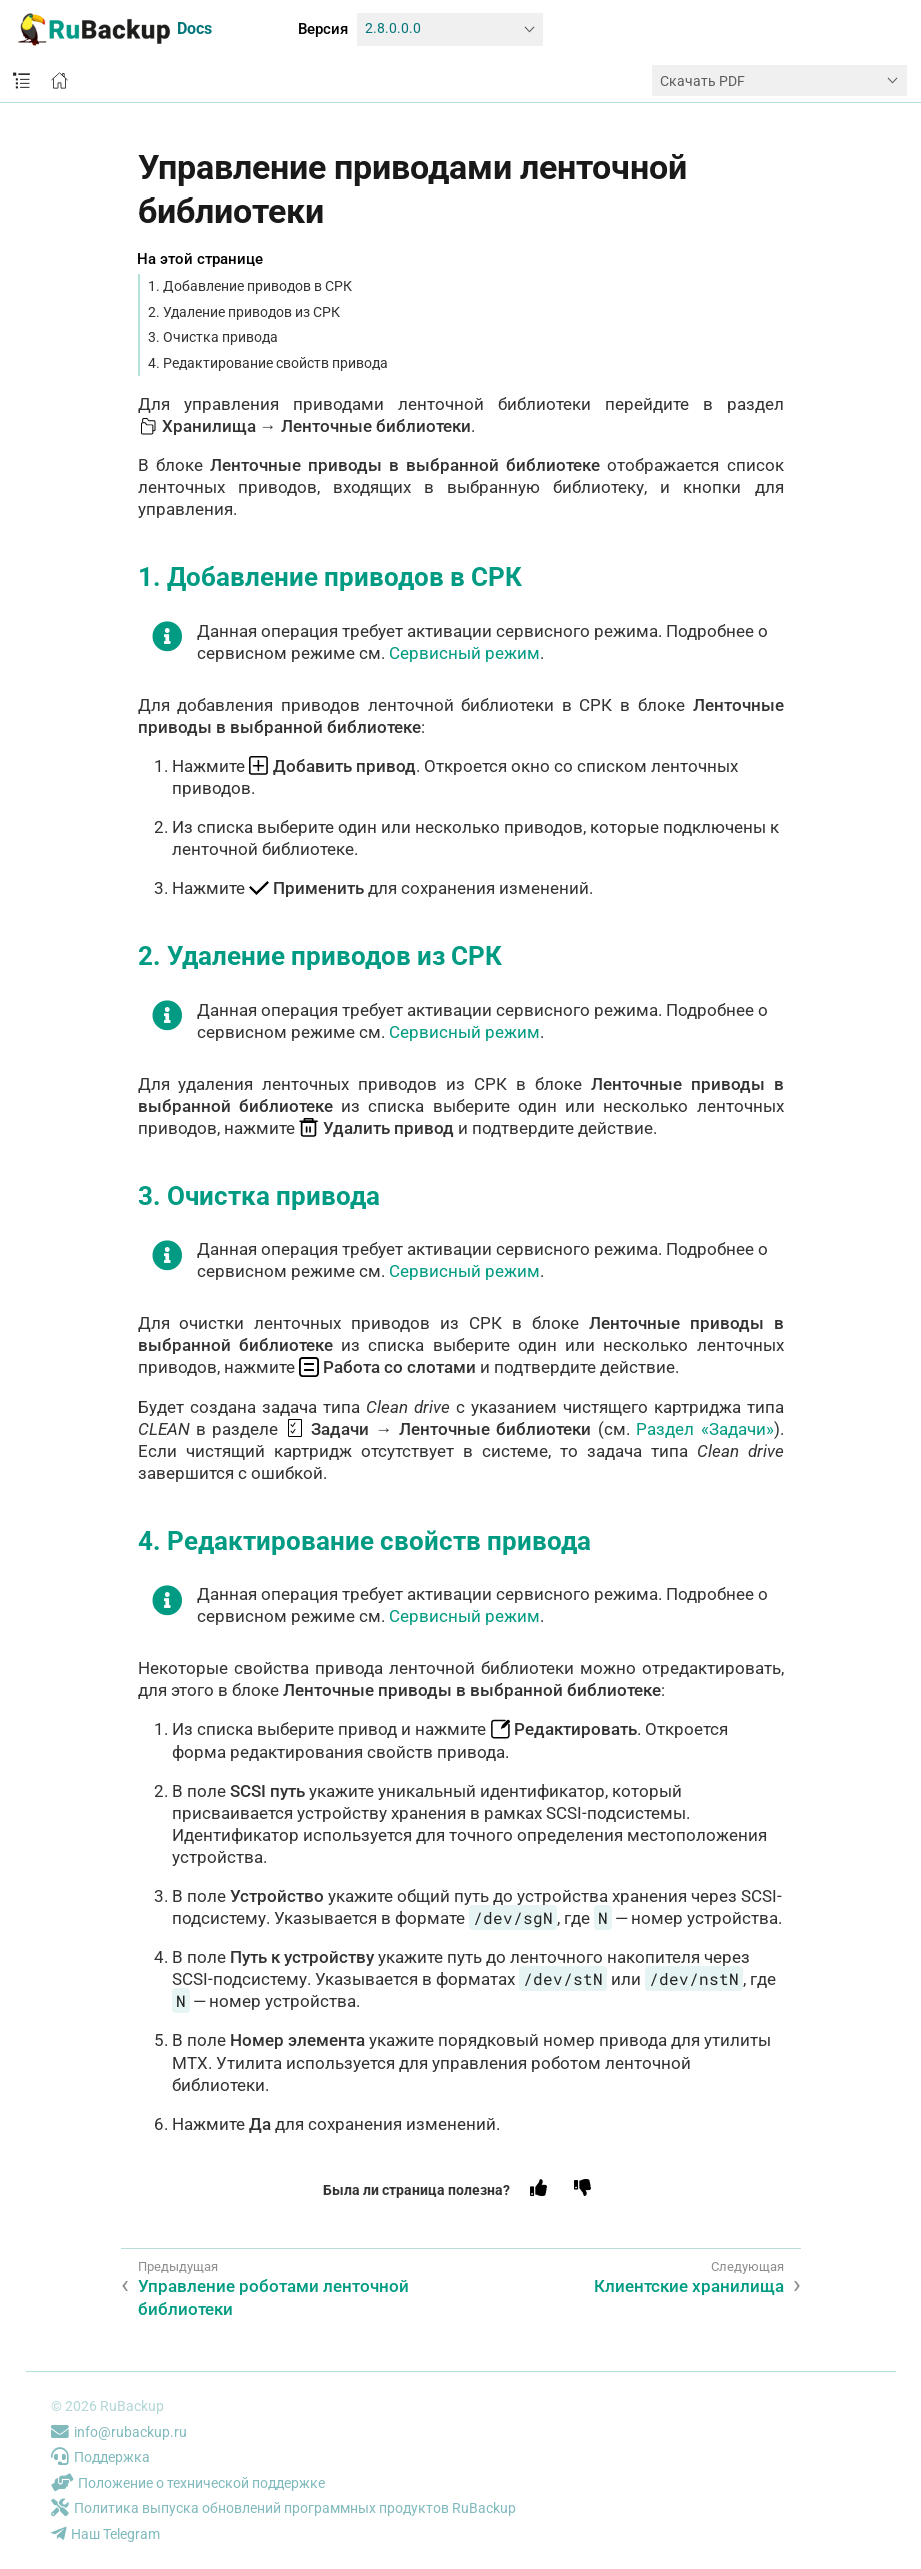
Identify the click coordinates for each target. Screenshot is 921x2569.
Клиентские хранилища (689, 2286)
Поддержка (100, 2457)
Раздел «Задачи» (704, 1429)
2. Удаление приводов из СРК (244, 312)
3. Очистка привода (213, 337)
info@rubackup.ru (119, 2432)
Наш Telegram (105, 2534)
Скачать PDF (702, 81)
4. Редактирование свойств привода (268, 363)
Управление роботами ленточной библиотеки (273, 2297)
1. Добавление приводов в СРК (250, 286)
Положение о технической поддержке (188, 2483)
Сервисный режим (464, 653)
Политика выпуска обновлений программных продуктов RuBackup (283, 2508)
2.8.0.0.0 (393, 28)
